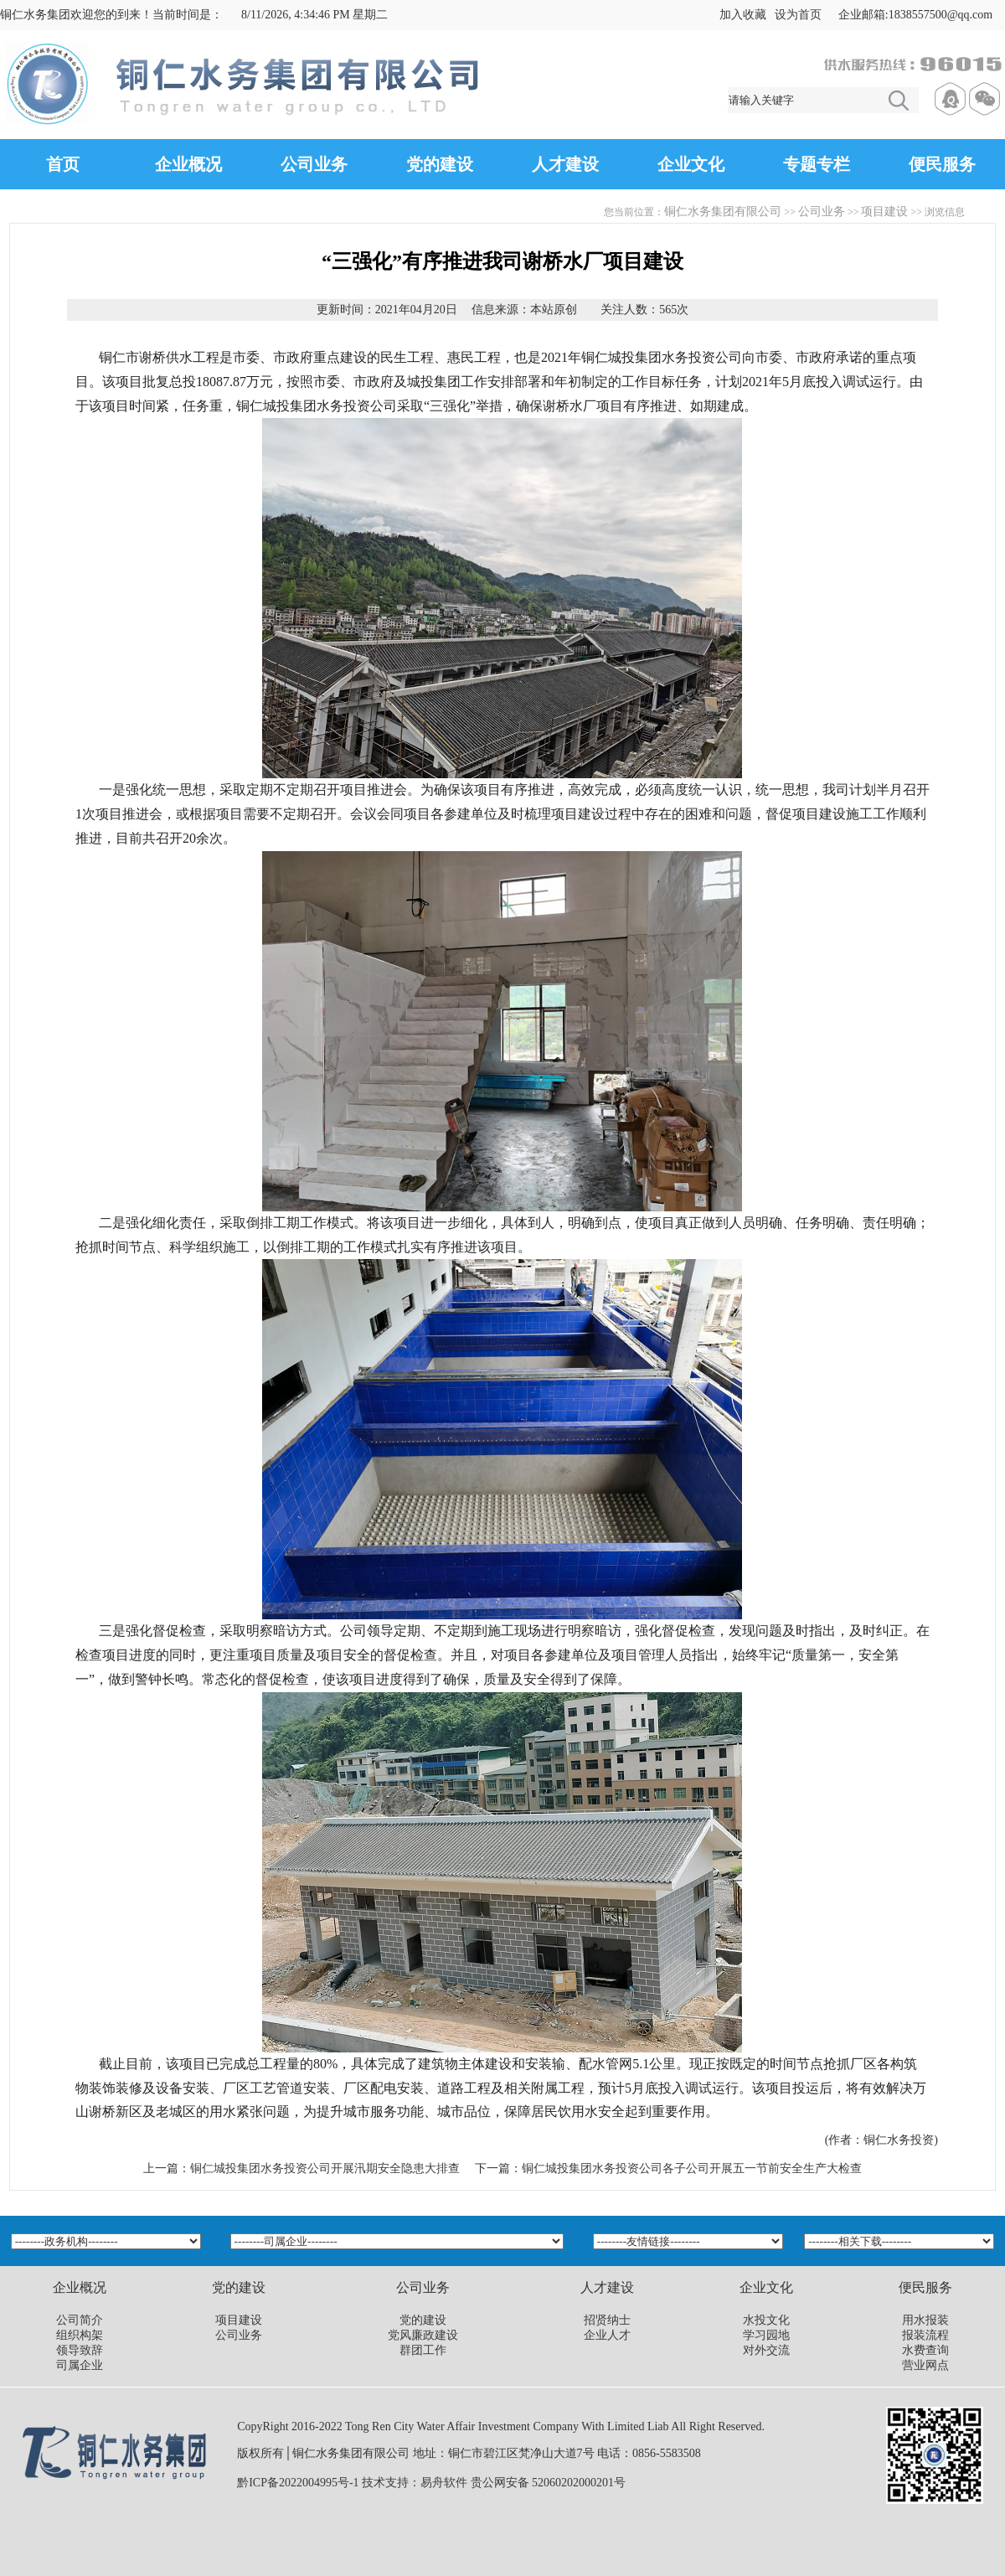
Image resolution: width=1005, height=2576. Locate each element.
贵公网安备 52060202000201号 (548, 2482)
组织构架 (79, 2335)
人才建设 (565, 164)
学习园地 (766, 2335)
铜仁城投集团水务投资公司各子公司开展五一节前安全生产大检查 (692, 2168)
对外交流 (766, 2350)
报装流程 (925, 2335)
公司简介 (79, 2320)
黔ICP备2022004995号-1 (297, 2482)
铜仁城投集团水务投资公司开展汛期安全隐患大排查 (325, 2168)
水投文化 (766, 2320)
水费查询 (925, 2350)
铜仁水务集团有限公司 (722, 211)
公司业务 (314, 164)
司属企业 (79, 2365)
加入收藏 (742, 14)
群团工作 (422, 2350)
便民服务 (942, 164)
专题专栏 (816, 164)
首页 (63, 164)
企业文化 (690, 164)
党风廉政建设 (423, 2335)
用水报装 (925, 2320)
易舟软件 (443, 2482)
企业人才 (607, 2335)
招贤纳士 (607, 2320)
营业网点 (925, 2365)
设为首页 (798, 14)
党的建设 (439, 164)
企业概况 (188, 164)
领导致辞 (79, 2350)
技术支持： (391, 2482)
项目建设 (884, 211)
